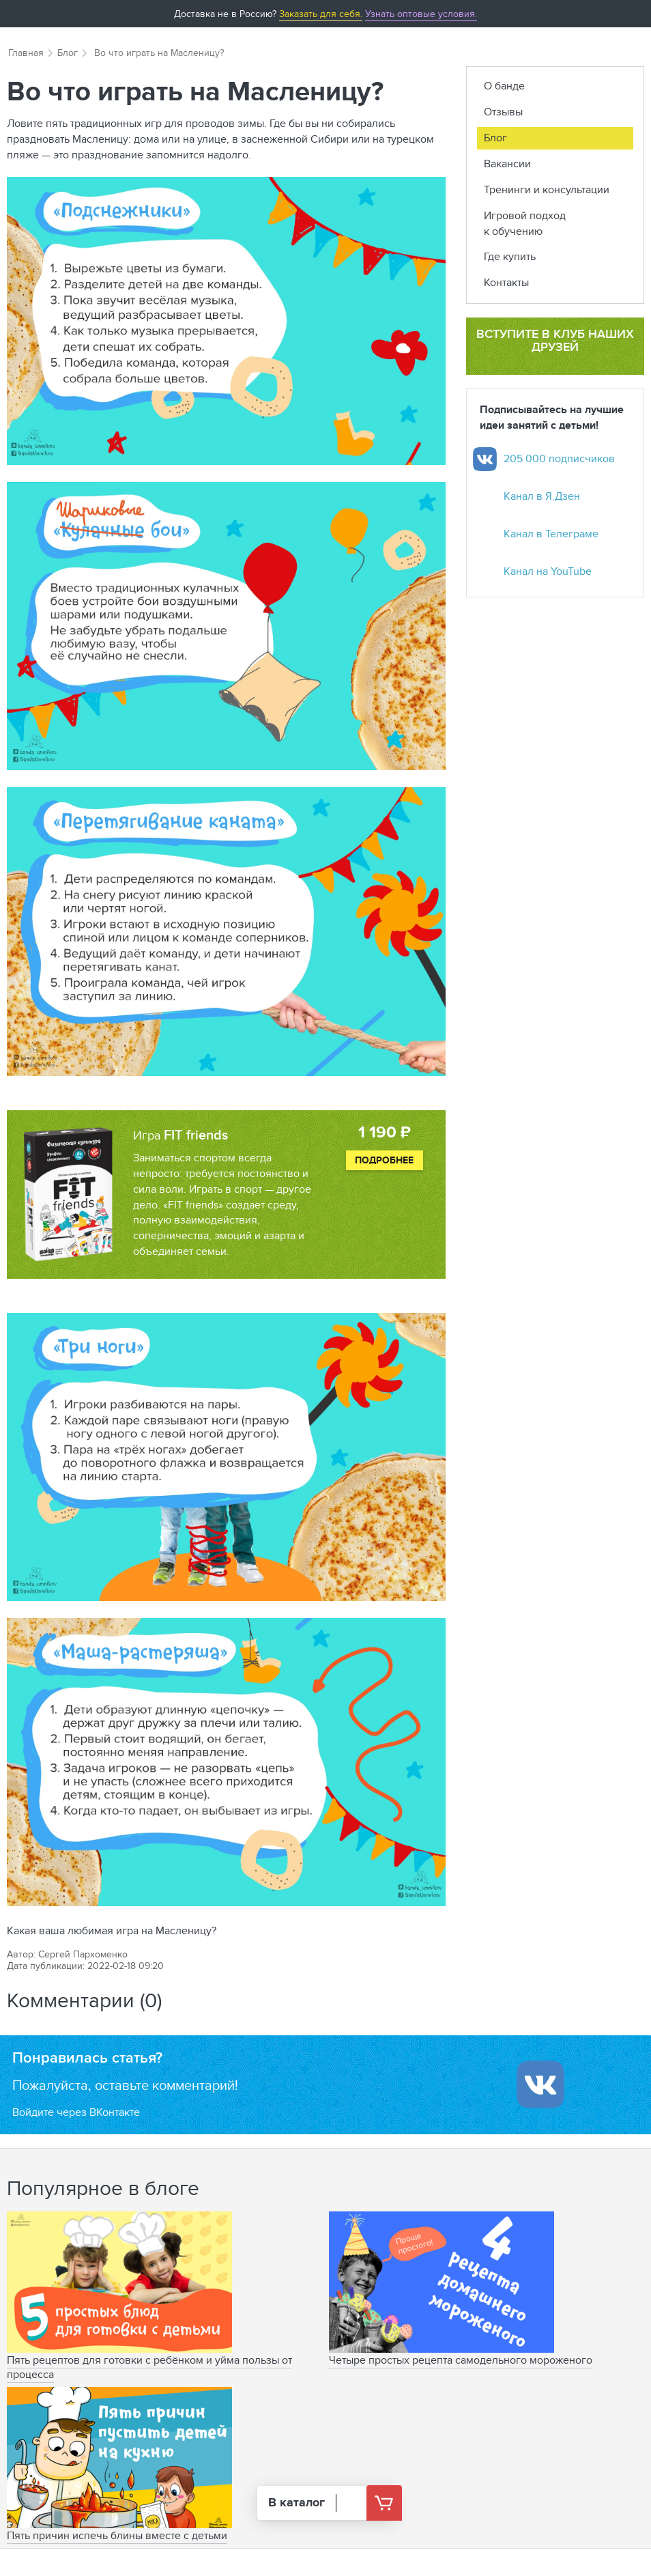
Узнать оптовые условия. (421, 13)
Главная (26, 52)
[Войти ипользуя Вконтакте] (540, 2084)
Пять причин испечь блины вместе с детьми (117, 2535)
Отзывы (503, 111)
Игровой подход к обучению (525, 223)
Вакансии (507, 163)
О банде (504, 86)
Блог (67, 52)
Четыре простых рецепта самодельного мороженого (460, 2360)
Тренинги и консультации (546, 189)
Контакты (506, 282)
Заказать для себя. (320, 13)
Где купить (510, 256)
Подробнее (384, 1160)
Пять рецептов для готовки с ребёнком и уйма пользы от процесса (149, 2367)
